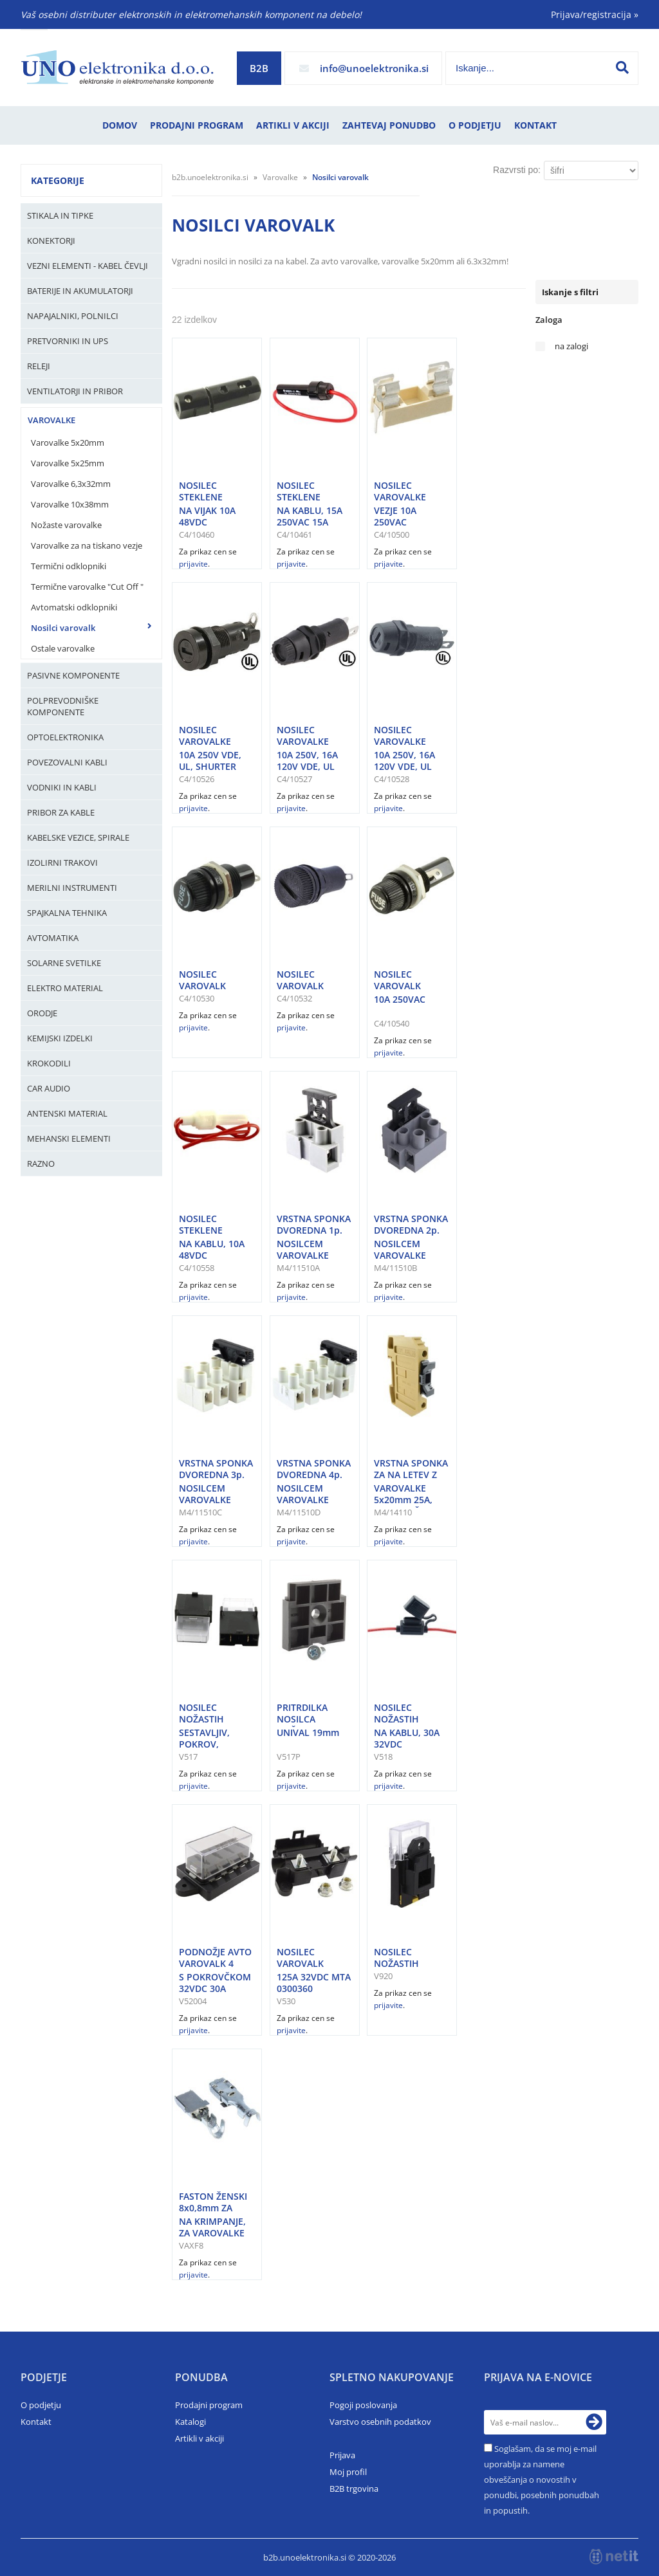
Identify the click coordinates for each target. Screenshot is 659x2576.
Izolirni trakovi (62, 862)
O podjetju (475, 125)
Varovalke (51, 420)
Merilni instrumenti (72, 887)
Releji (38, 366)
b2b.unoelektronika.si (210, 177)
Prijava (342, 2455)
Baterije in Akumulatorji (80, 291)
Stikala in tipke (60, 215)
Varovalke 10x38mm (70, 504)
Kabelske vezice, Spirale (78, 837)
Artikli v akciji (293, 125)
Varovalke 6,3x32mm (71, 483)
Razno (41, 1163)
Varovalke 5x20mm (67, 442)
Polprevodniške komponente (62, 706)
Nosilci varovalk (63, 628)
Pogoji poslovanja (363, 2405)
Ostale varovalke (63, 648)
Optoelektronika (65, 737)
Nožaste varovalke (66, 525)
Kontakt (535, 125)
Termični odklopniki (68, 566)
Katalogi (190, 2421)
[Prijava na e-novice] (594, 2422)
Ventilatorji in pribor (75, 391)
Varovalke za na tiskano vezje (86, 545)
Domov (119, 125)
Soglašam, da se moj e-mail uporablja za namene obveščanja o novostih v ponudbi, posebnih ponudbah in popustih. (541, 2479)
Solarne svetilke (64, 963)
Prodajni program (196, 125)
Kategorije (57, 180)
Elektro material (65, 988)
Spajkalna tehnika (67, 912)
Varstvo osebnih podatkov (380, 2421)
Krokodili (49, 1063)
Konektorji (51, 240)
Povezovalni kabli (67, 762)
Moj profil (348, 2472)
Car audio (48, 1088)
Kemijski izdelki (60, 1038)
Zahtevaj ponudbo (389, 125)
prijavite (193, 563)
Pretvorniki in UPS (67, 341)
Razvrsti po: (517, 170)
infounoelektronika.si (374, 68)
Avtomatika (53, 938)
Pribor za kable (61, 812)
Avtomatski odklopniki (74, 607)
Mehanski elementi (69, 1138)
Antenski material (67, 1113)
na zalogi (571, 346)
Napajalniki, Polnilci (72, 316)
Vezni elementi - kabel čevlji (87, 265)
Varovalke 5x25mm (67, 463)
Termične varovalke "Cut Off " (87, 586)
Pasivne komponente (73, 675)
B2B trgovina (354, 2488)
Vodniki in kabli (62, 787)
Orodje (42, 1013)
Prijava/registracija (594, 14)
